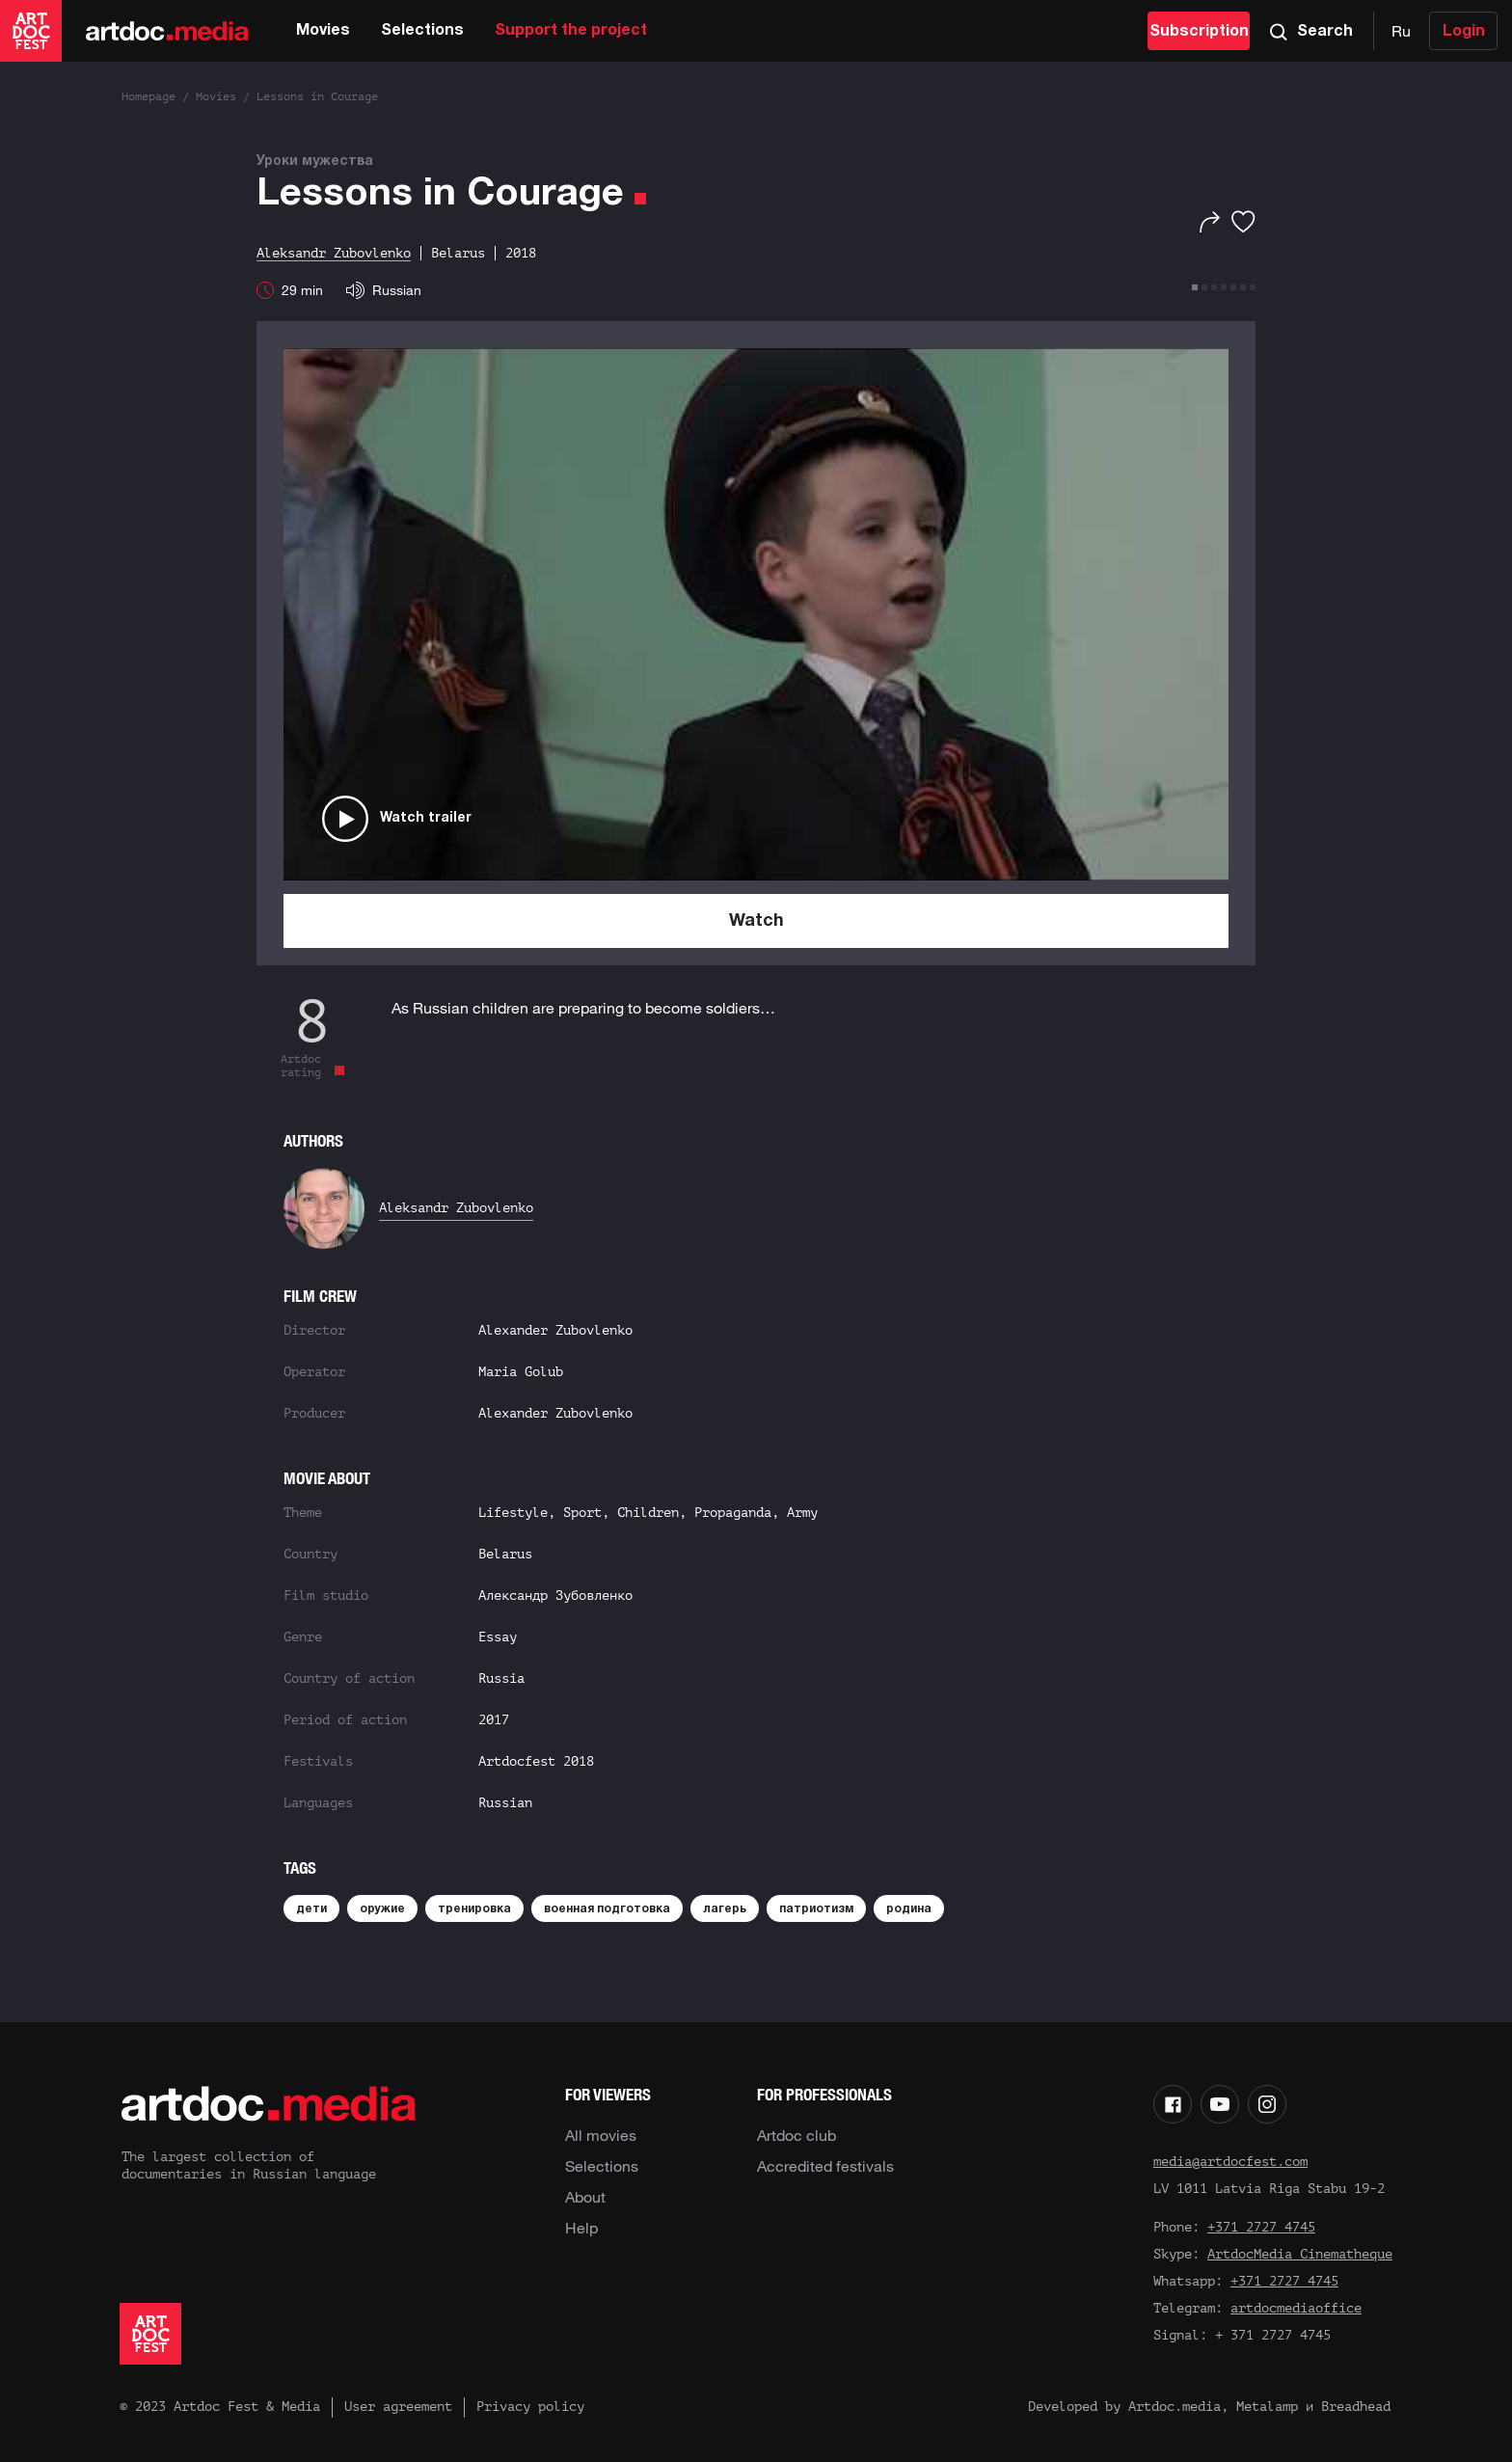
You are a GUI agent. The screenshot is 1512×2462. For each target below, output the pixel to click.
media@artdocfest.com (1230, 2161)
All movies (600, 2135)
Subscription (1199, 32)
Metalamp (1267, 2406)
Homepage (149, 96)
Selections (422, 31)
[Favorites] (1243, 221)
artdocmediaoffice (1296, 2308)
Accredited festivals (825, 2166)
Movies (323, 31)
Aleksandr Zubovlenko (456, 1208)
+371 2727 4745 (1261, 2227)
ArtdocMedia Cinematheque (1299, 2254)
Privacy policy (530, 2406)
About (585, 2197)
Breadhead (1355, 2406)
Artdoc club (796, 2135)
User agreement (398, 2406)
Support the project (571, 31)
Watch (756, 921)
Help (581, 2227)
